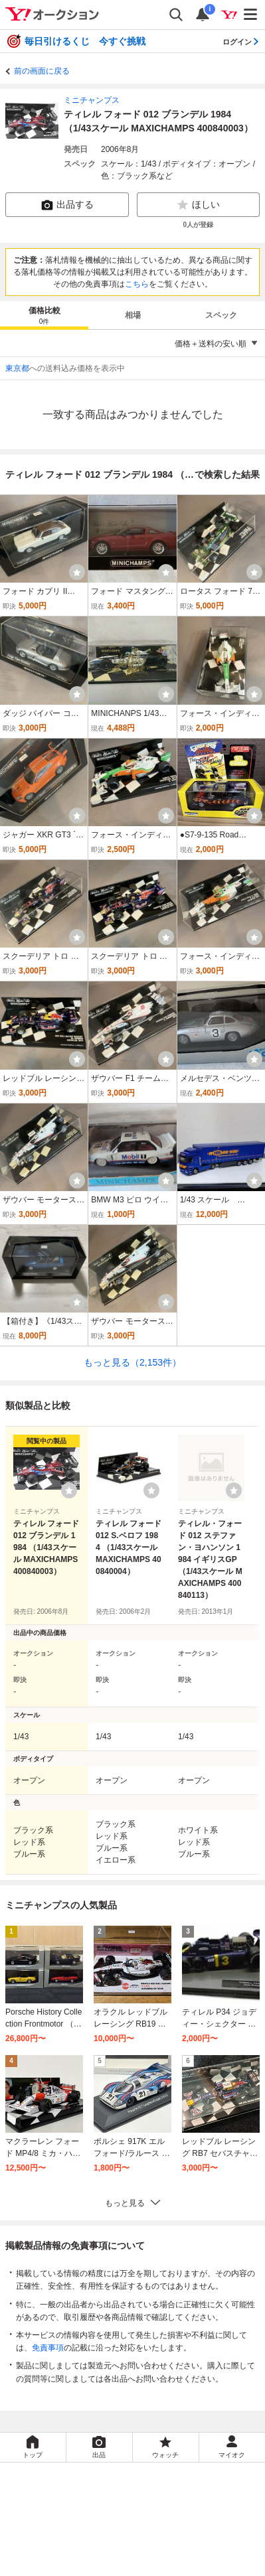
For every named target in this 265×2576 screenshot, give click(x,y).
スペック (221, 315)
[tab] (44, 315)
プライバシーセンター (179, 2519)
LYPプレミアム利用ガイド (125, 2533)
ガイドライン (208, 2533)
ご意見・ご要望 (86, 2562)
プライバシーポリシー (86, 2519)
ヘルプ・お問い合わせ (167, 2562)
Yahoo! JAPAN (183, 2499)
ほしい (198, 205)
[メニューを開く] (251, 14)
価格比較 (44, 316)
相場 (133, 315)
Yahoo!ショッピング (92, 2499)
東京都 (17, 368)
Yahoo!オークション (94, 2479)
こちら (137, 284)
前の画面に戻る (42, 71)
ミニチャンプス (92, 100)
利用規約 (48, 2533)
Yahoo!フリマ (183, 2479)
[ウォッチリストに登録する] (69, 1490)
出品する (67, 205)
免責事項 (48, 2347)
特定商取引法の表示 (90, 2548)
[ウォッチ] (77, 572)
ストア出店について (175, 2548)
